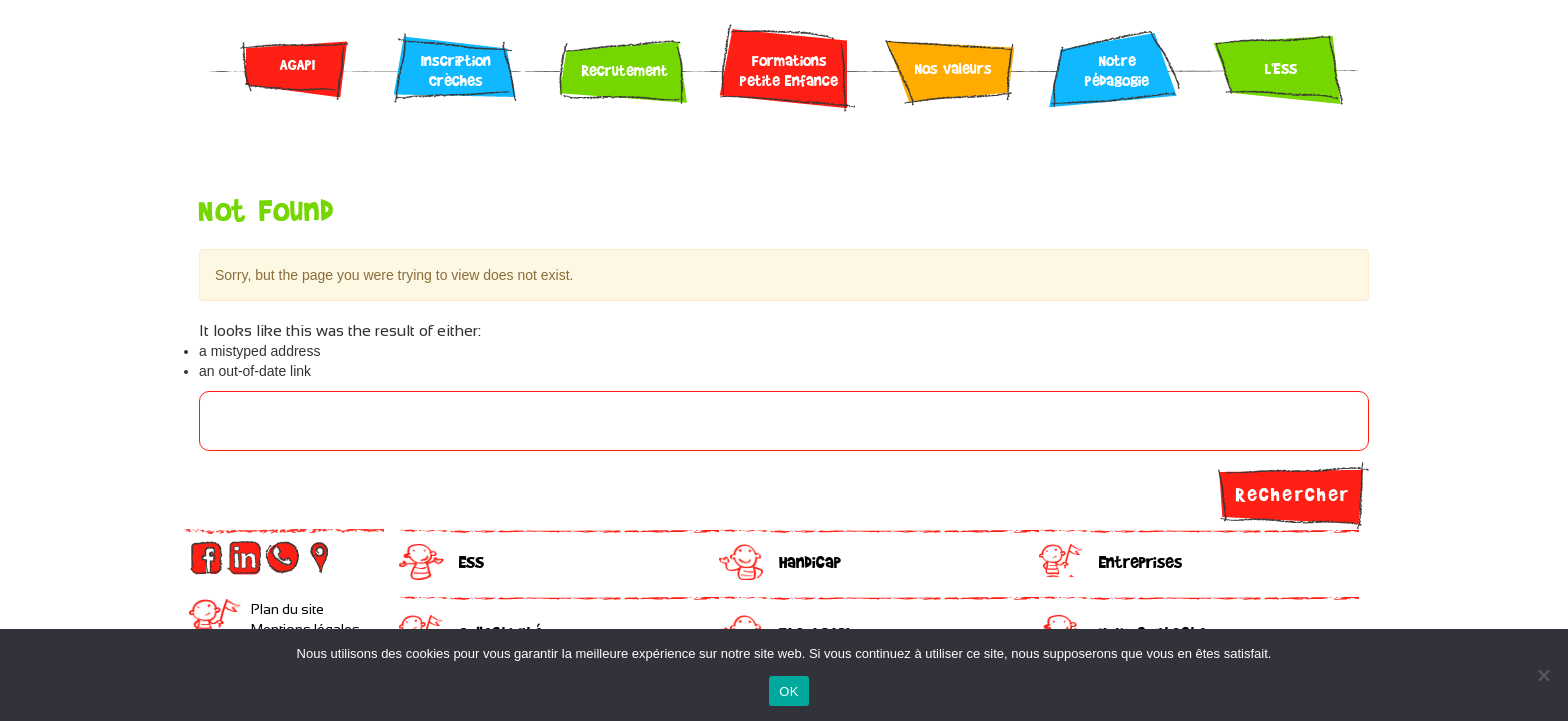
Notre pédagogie (1117, 70)
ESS (471, 561)
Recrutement (625, 70)
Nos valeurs (953, 68)
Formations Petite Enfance (789, 70)
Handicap (810, 561)
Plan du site (287, 609)
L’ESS (1281, 68)
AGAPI (297, 64)
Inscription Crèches (456, 70)
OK (788, 691)
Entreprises (1140, 561)
